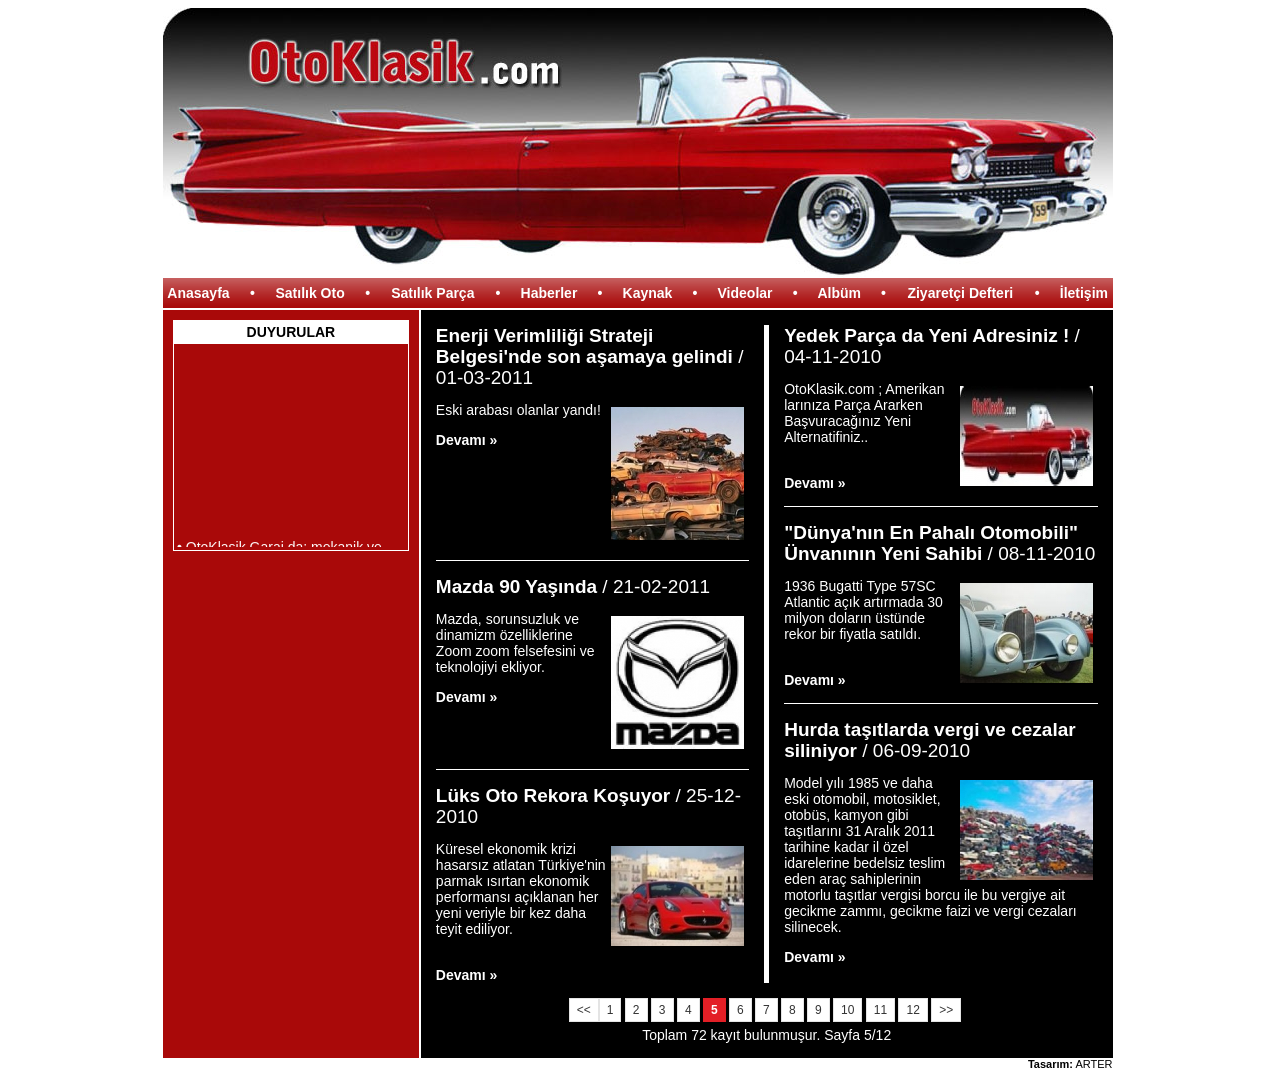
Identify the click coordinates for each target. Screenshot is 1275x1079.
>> (946, 1010)
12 (912, 1010)
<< (584, 1010)
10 (847, 1010)
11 (880, 1010)
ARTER (1093, 1064)
